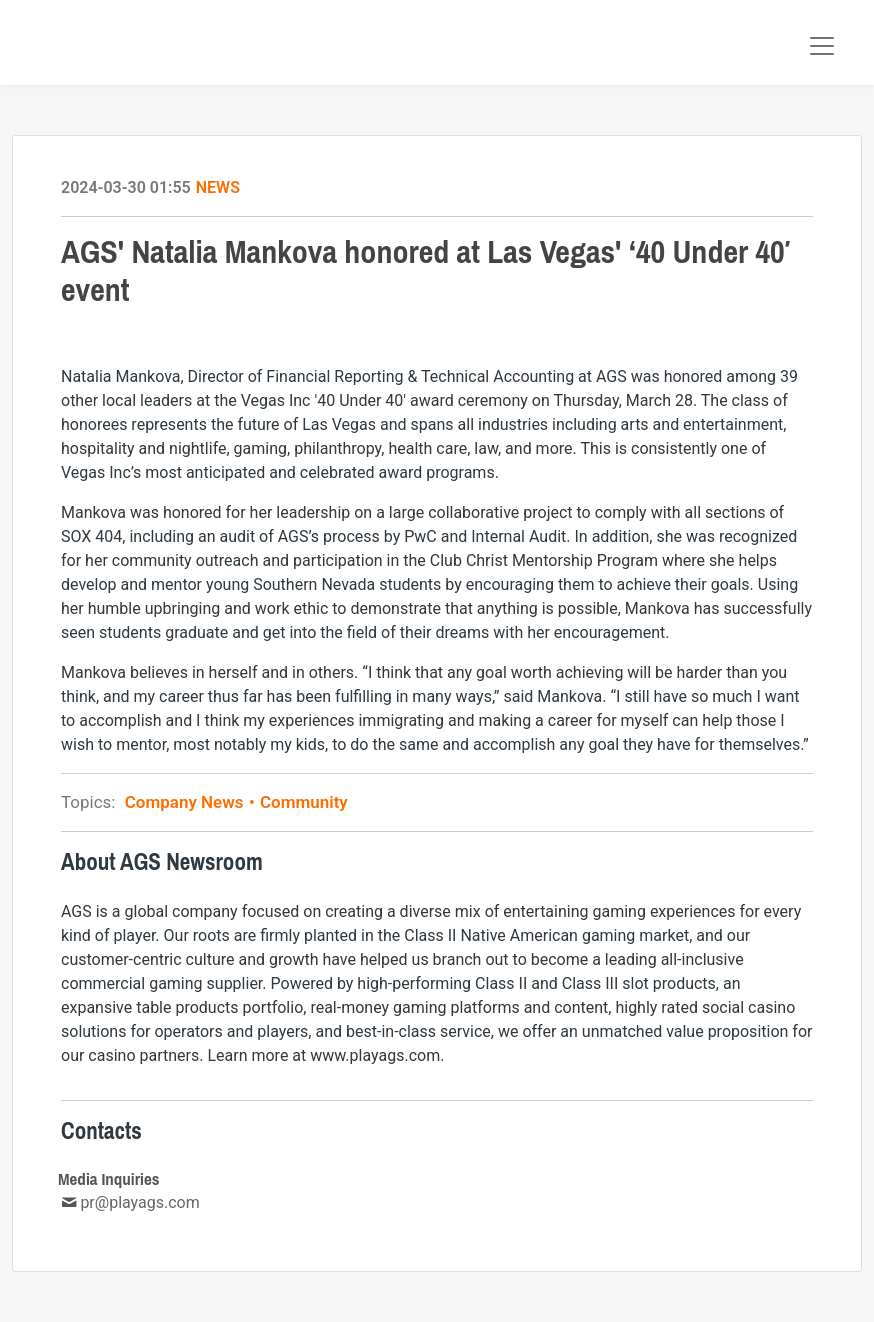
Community (302, 802)
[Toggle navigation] (822, 46)
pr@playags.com (139, 1202)
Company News (190, 802)
